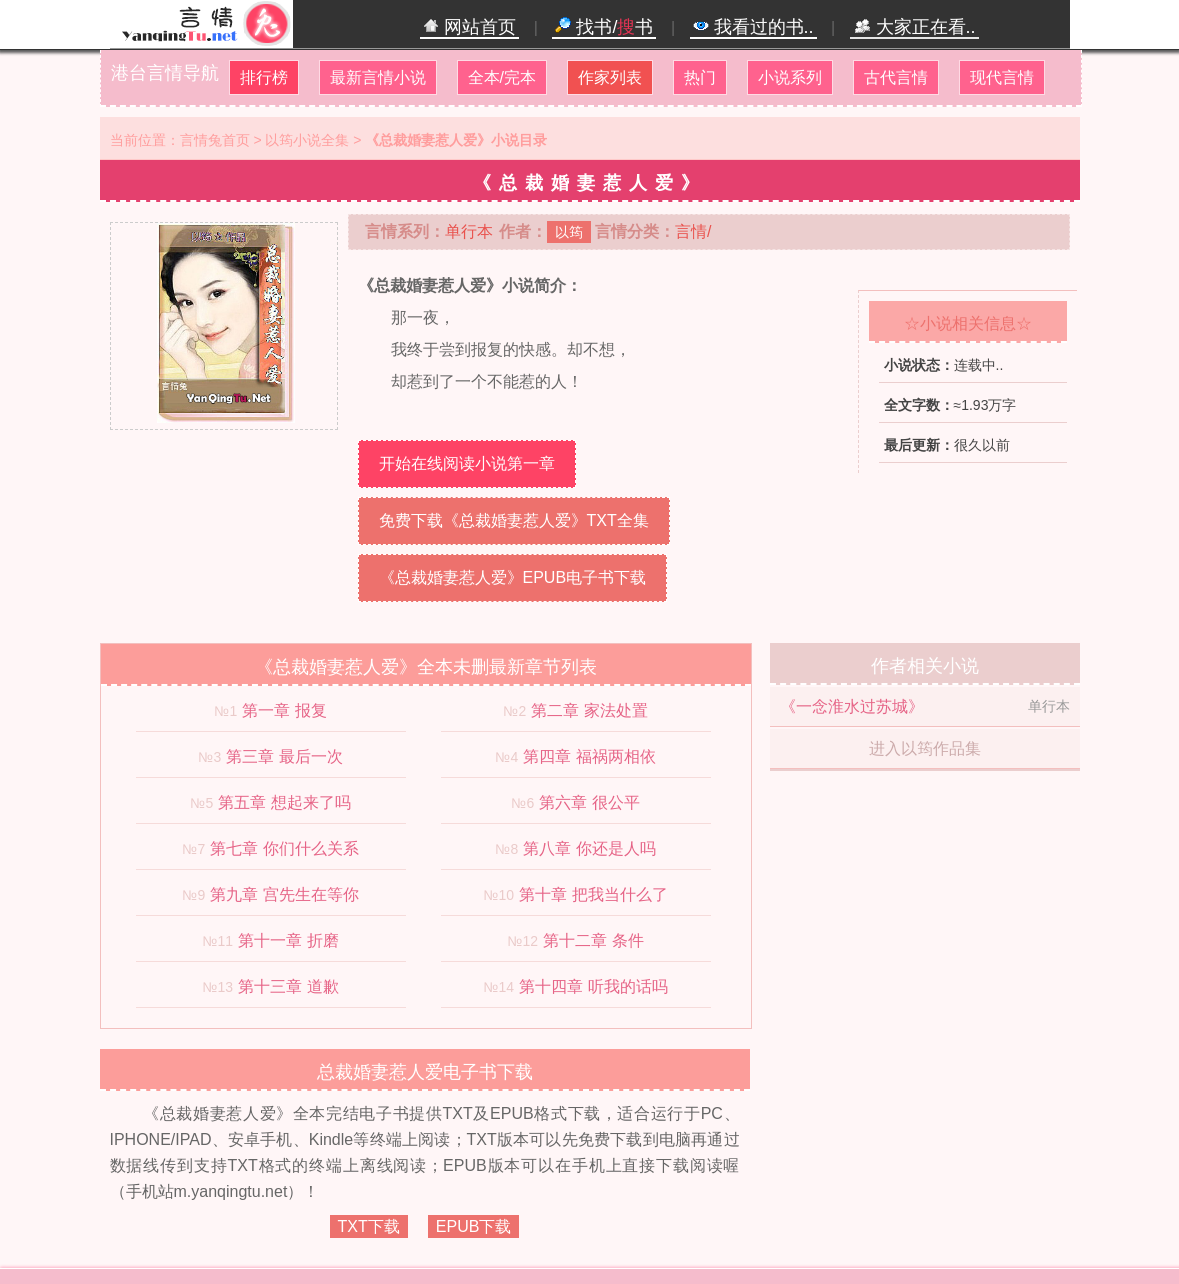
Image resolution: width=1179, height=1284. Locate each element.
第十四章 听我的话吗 (593, 986)
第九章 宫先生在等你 (284, 894)
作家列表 (610, 77)
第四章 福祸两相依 (589, 756)
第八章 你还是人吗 (589, 848)
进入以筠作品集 (925, 748)
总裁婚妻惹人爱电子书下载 (425, 1072)
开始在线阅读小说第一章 (467, 463)
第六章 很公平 (589, 802)
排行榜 (264, 77)
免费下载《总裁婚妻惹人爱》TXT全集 (514, 520)
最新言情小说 (378, 77)
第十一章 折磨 (288, 940)
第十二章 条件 (593, 940)
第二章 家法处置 (589, 710)
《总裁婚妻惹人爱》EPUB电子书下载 (513, 577)
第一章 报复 (284, 710)
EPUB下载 (474, 1226)
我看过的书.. (753, 27)
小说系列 (790, 77)
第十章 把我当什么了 (593, 894)
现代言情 (1002, 77)
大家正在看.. (914, 27)
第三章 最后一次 (284, 756)
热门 (700, 77)
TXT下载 (369, 1226)
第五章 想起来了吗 (284, 802)
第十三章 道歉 (288, 986)
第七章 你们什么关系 (284, 848)
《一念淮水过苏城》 (852, 706)
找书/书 (604, 27)
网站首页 (469, 27)
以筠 (569, 232)
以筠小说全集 (307, 140)
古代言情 (896, 77)
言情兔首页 (215, 140)
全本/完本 (502, 77)
